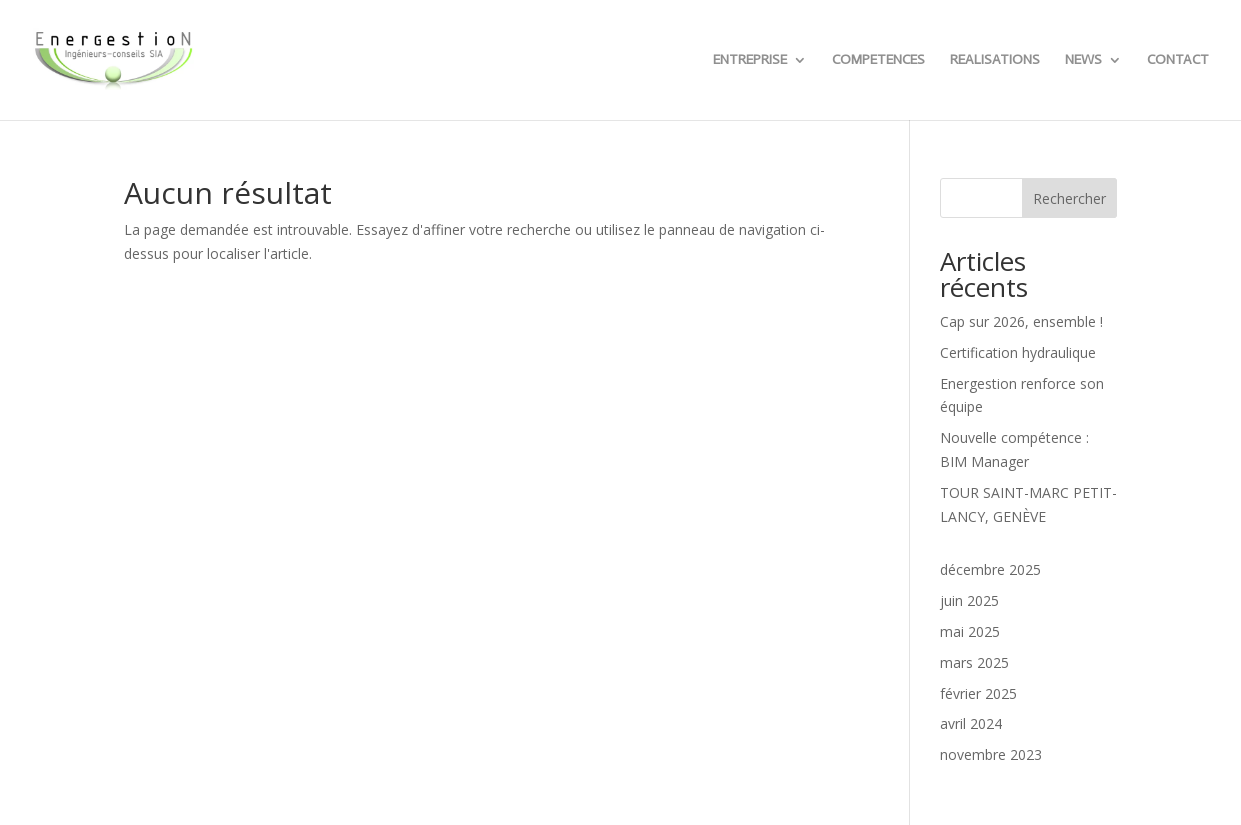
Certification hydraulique (1018, 352)
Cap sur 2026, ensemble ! (1021, 321)
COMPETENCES (878, 60)
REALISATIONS (995, 60)
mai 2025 (970, 631)
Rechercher (1069, 198)
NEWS (1083, 60)
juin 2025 (969, 600)
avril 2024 (971, 723)
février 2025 (978, 693)
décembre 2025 (990, 569)
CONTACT (1178, 60)
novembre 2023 (991, 754)
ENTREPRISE (750, 60)
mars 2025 (974, 662)
